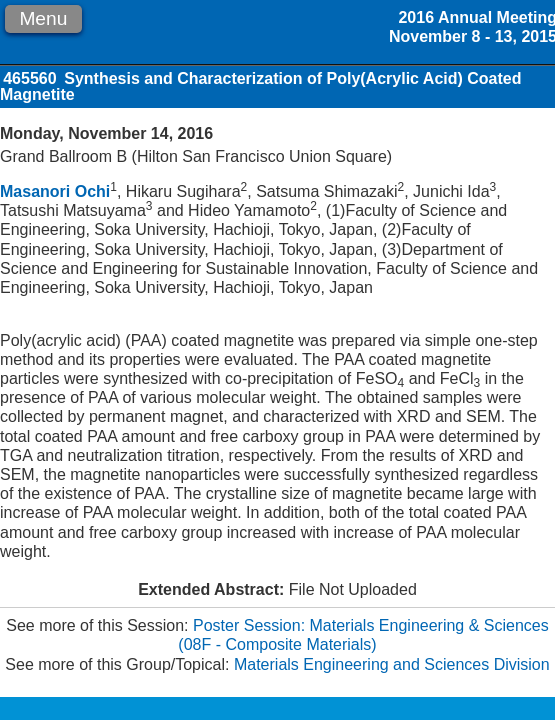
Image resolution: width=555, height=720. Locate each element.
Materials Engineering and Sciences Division (392, 664)
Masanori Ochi (55, 191)
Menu (43, 18)
